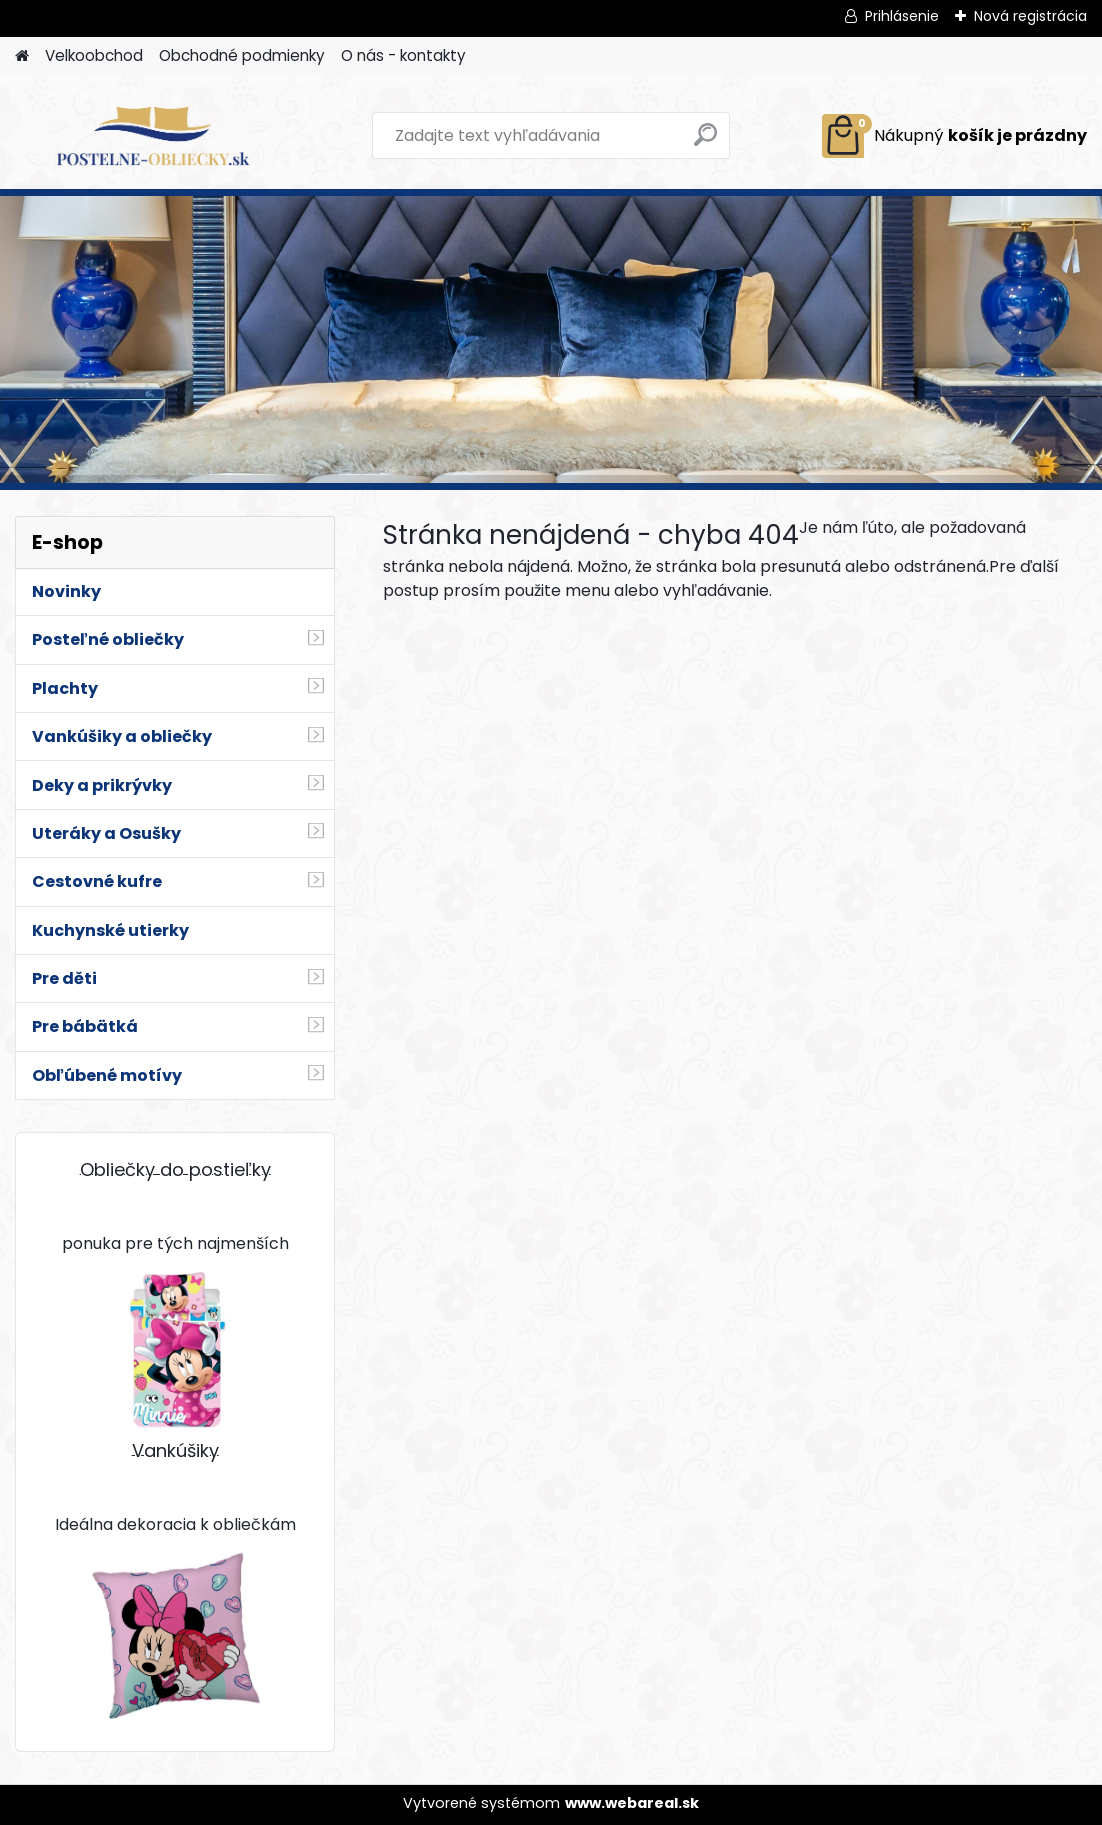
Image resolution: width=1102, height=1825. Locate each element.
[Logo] (152, 136)
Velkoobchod (94, 55)
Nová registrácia (1030, 16)
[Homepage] (22, 56)
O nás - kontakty (403, 55)
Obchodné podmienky (242, 55)
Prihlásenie (902, 16)
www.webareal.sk (632, 1803)
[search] (705, 142)
